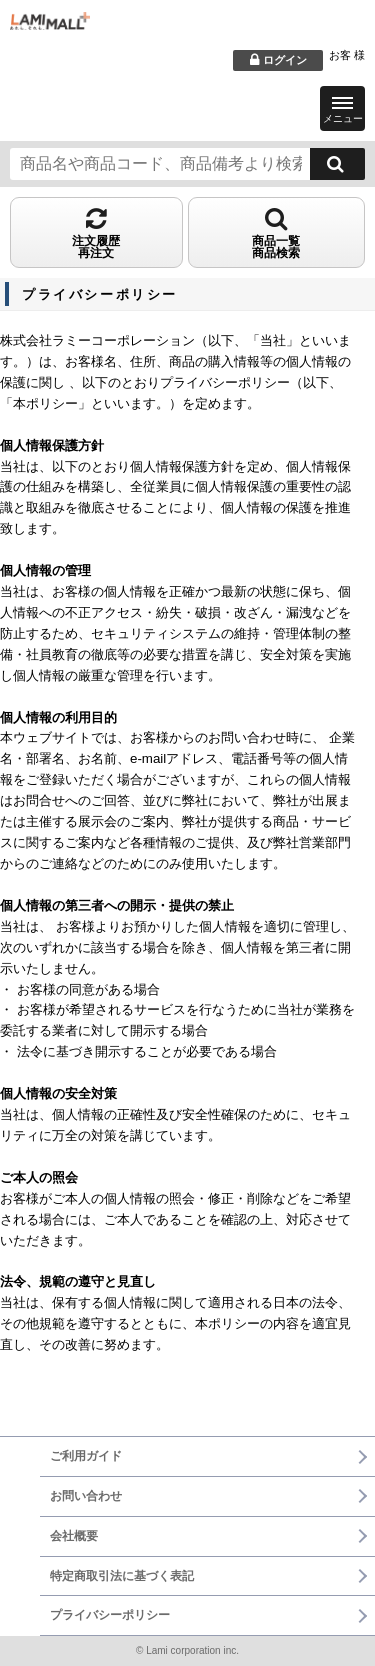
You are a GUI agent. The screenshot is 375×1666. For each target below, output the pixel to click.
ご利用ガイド (86, 1456)
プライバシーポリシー (110, 1615)
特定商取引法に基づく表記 (122, 1576)
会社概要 (74, 1536)
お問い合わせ (86, 1496)
